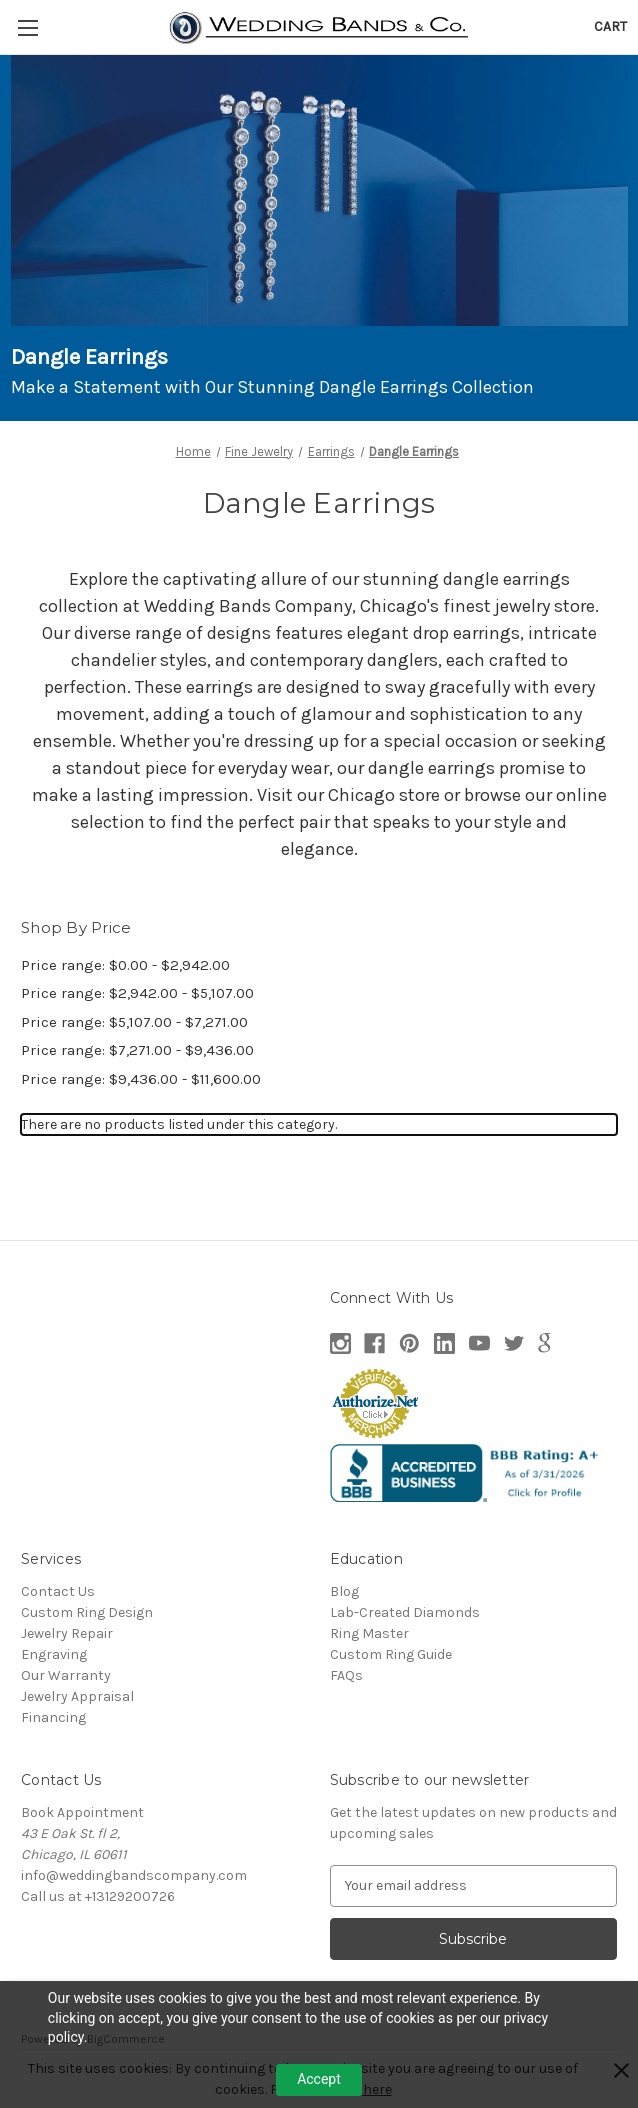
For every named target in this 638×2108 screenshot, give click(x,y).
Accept (319, 2079)
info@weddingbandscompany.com (134, 1875)
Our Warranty (66, 1675)
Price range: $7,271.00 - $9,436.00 (137, 1050)
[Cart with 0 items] (610, 26)
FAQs (346, 1675)
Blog (344, 1591)
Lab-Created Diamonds (405, 1612)
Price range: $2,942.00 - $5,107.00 (137, 993)
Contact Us (58, 1591)
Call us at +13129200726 (98, 1896)
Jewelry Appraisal (77, 1696)
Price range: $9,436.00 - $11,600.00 (141, 1079)
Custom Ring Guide (391, 1654)
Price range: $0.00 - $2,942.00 (125, 965)
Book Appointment (82, 1812)
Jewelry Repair (67, 1633)
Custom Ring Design (87, 1612)
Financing (53, 1717)
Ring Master (369, 1633)
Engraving (54, 1654)
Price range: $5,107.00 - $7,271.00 (134, 1022)
